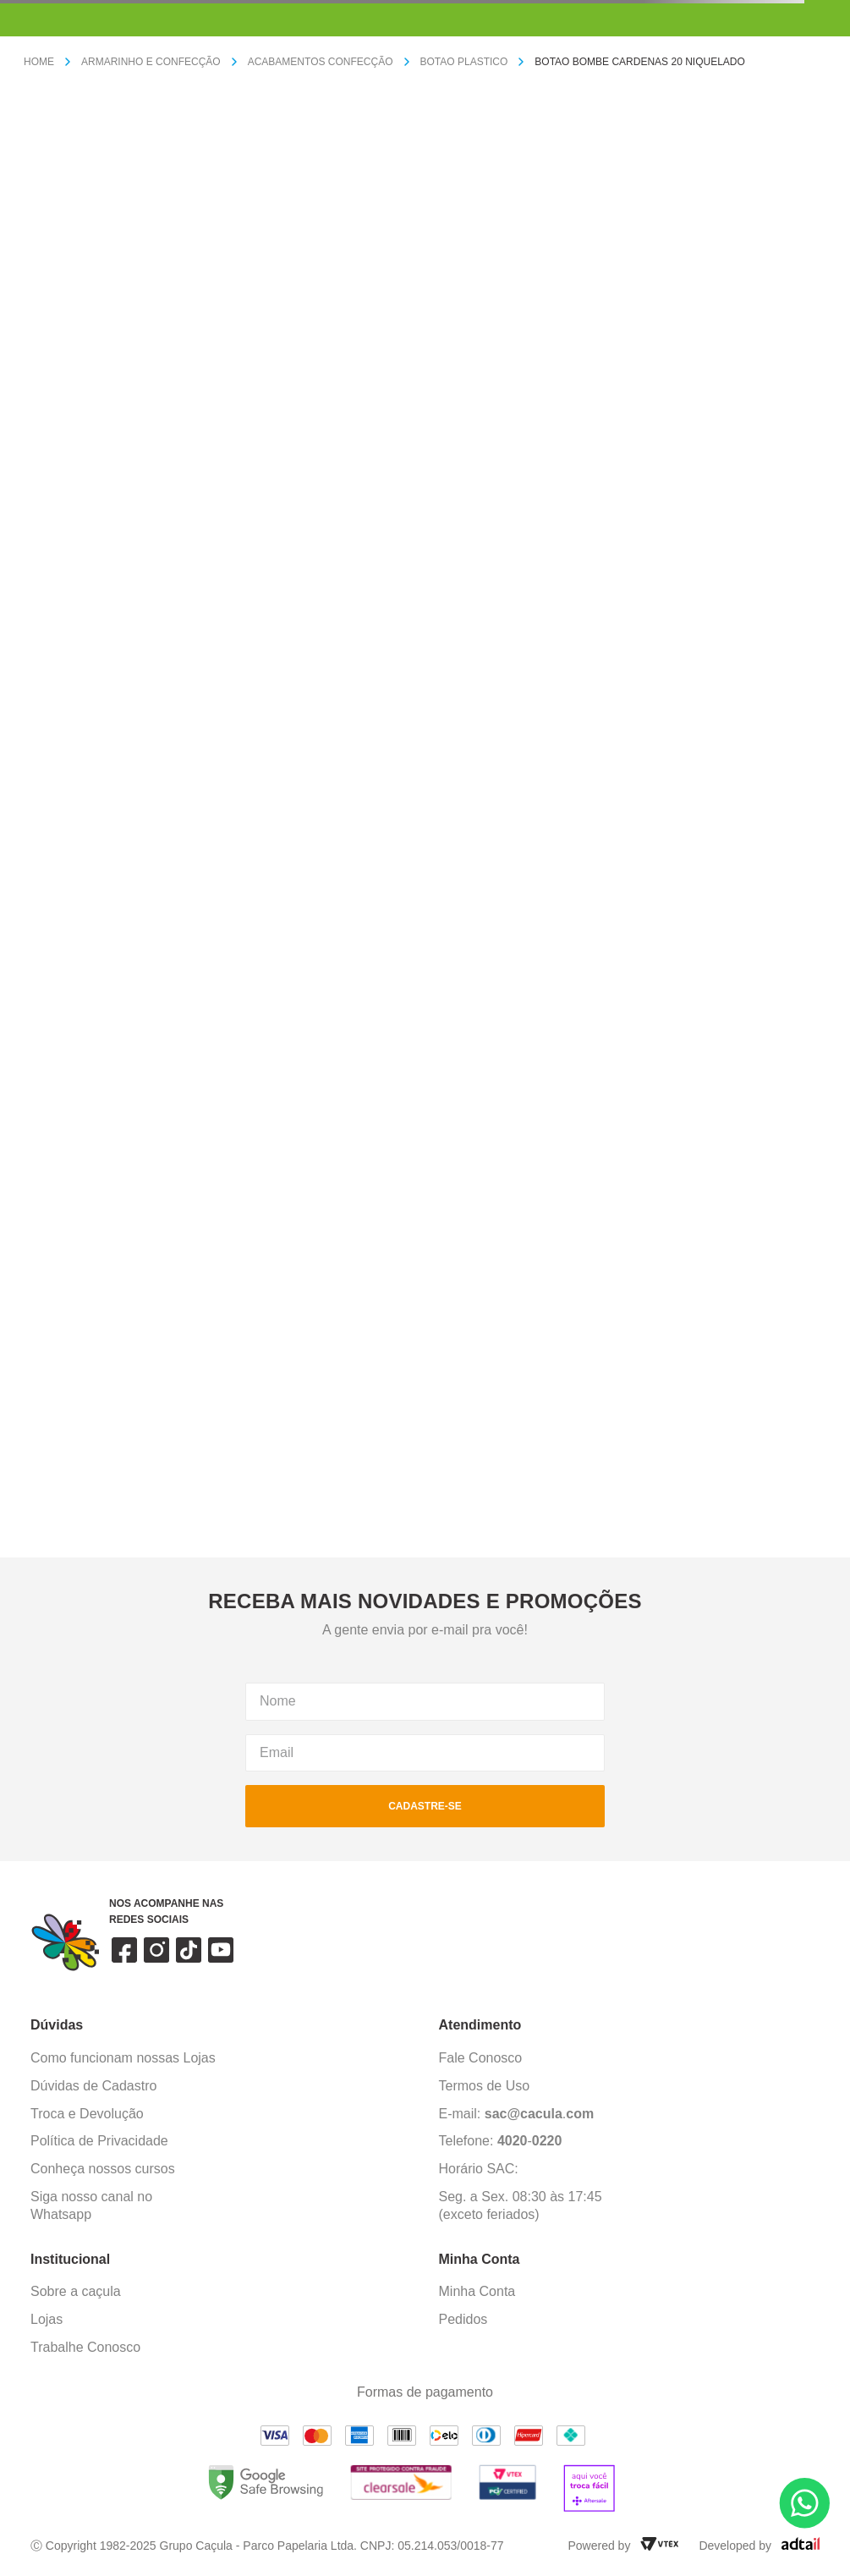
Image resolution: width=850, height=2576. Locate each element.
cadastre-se (425, 1806)
